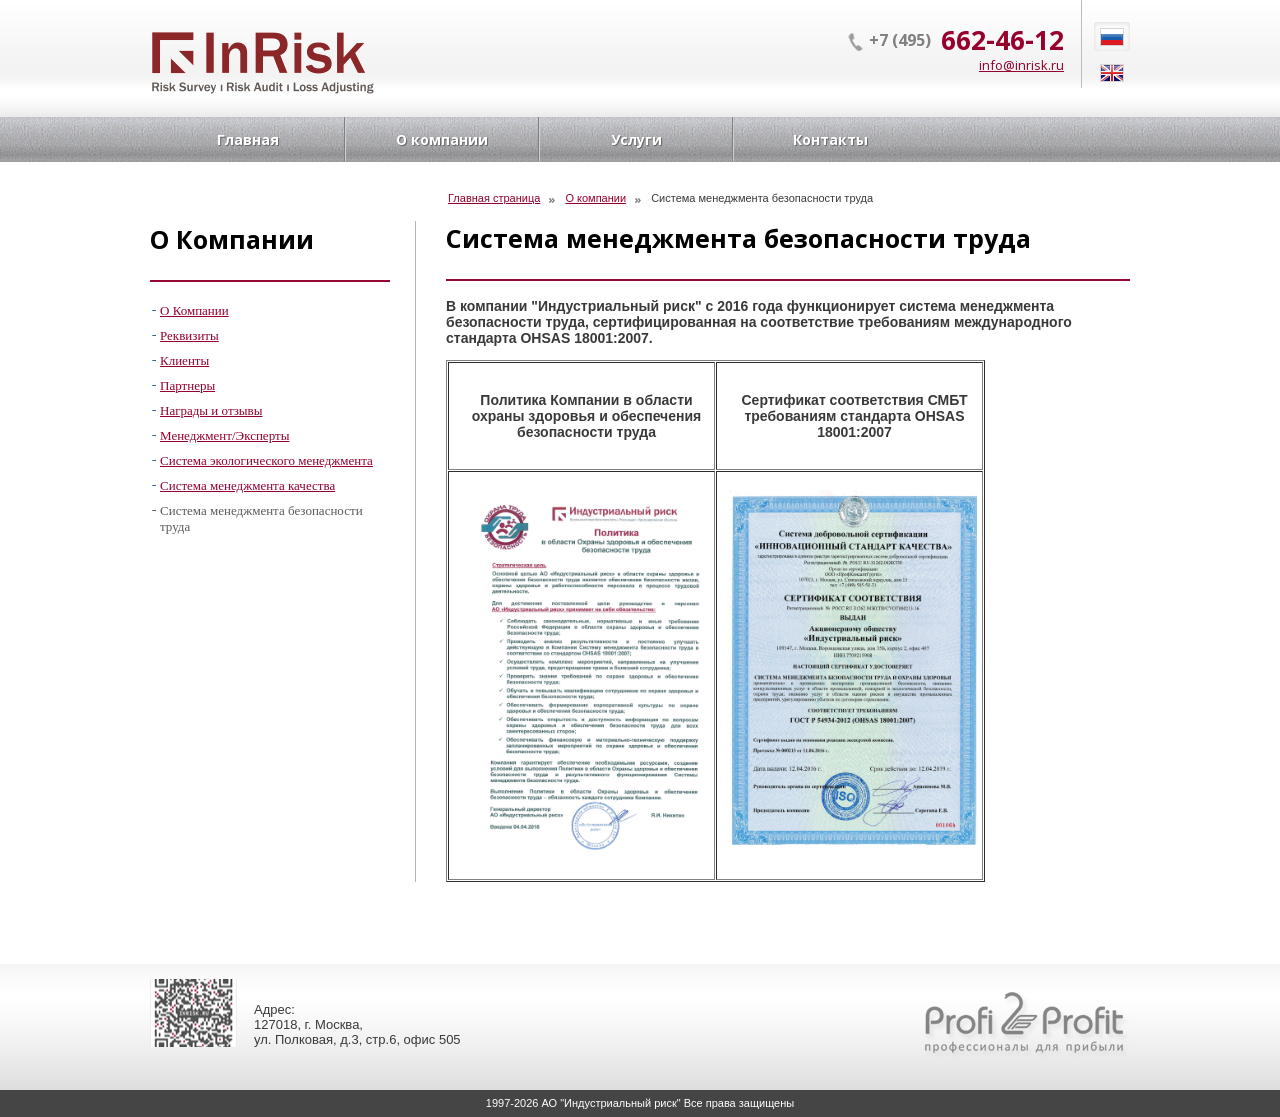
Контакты (830, 139)
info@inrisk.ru (1021, 65)
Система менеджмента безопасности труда (261, 518)
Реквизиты (189, 335)
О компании (442, 139)
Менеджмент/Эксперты (224, 435)
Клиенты (184, 360)
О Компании (194, 310)
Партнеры (187, 385)
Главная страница (494, 198)
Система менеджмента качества (247, 485)
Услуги (636, 139)
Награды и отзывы (211, 410)
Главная (248, 139)
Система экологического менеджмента (266, 460)
